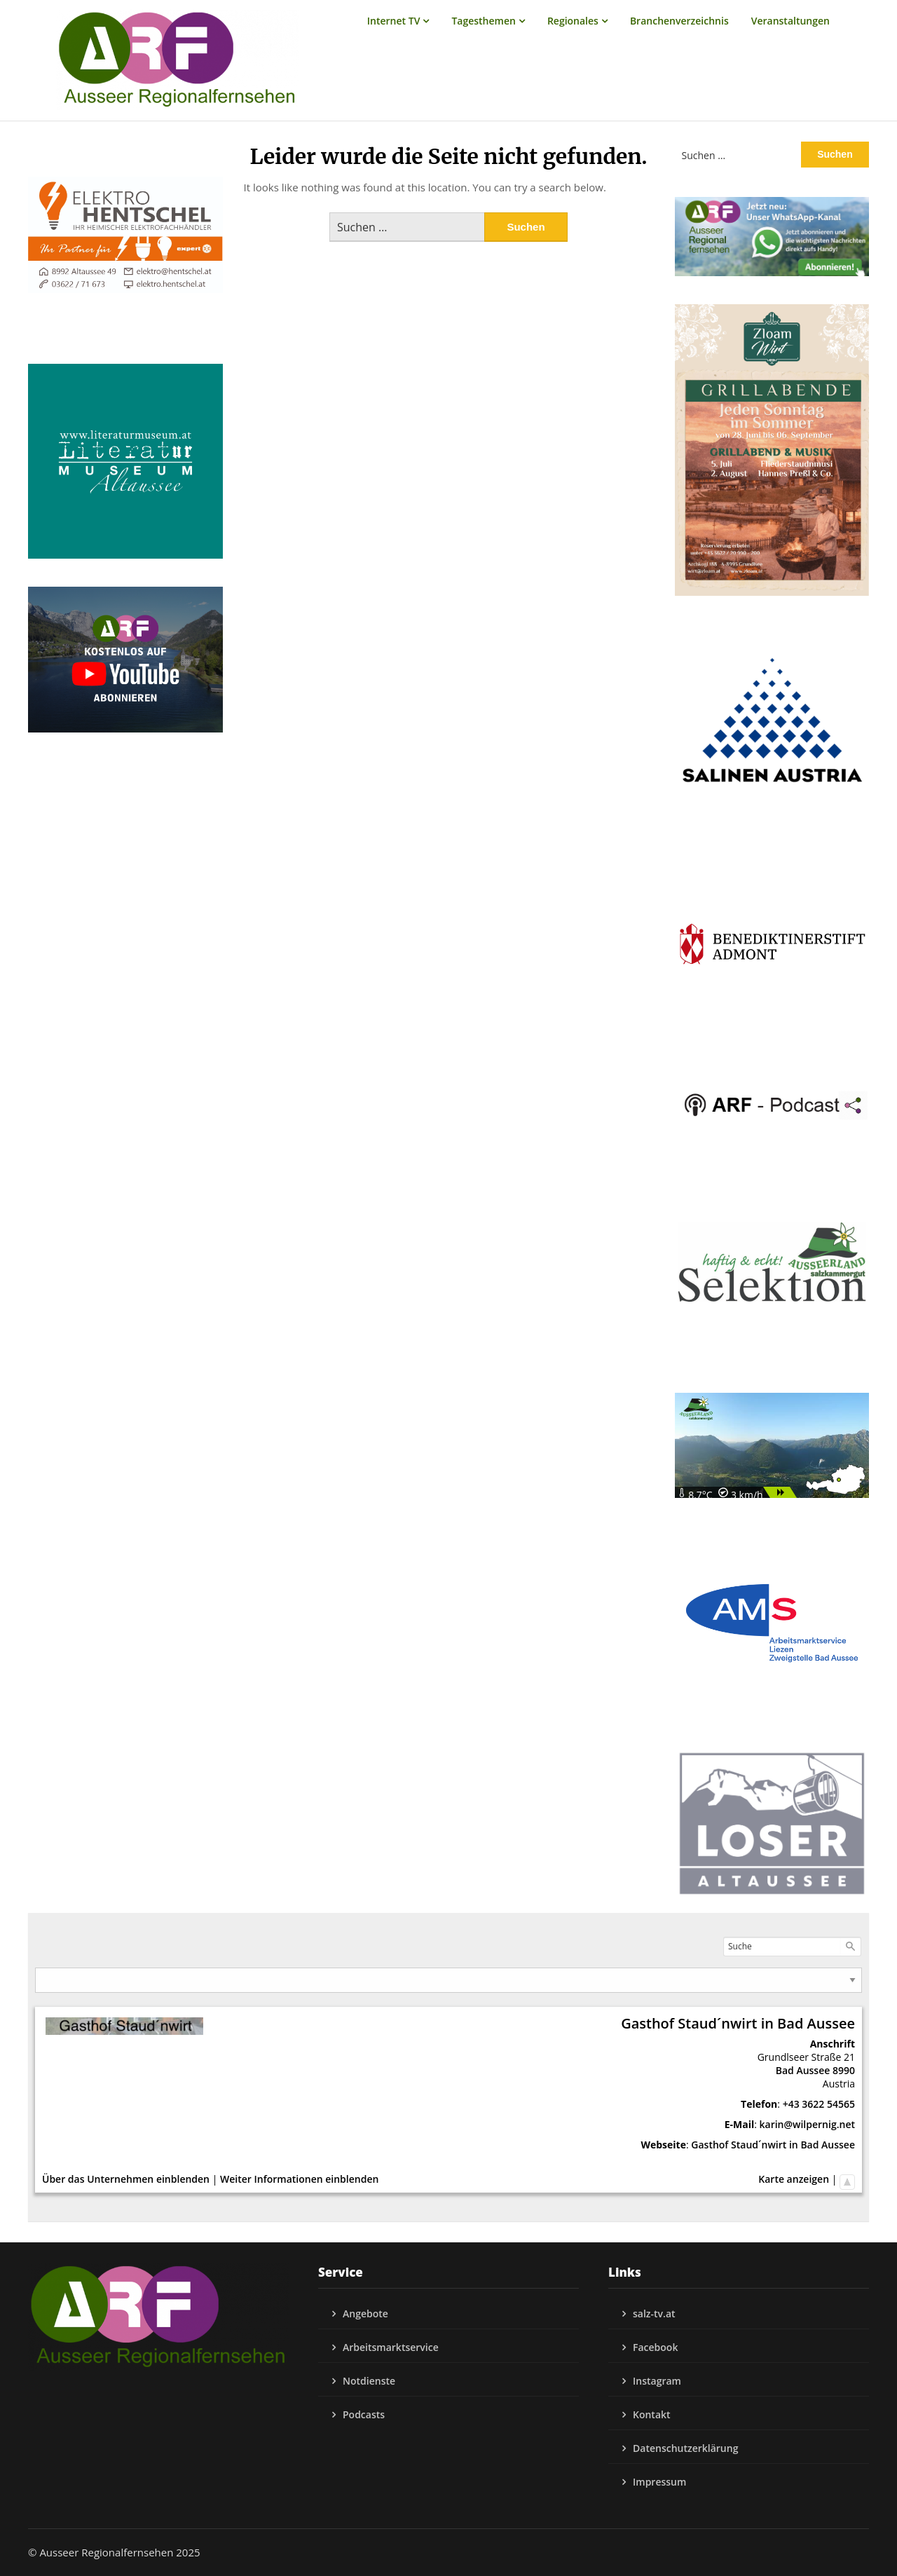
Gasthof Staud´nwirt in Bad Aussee (773, 2144)
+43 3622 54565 (819, 2104)
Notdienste (369, 2380)
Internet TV (393, 20)
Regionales (572, 20)
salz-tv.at (654, 2313)
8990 (844, 2070)
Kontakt (652, 2414)
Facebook (655, 2347)
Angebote (365, 2313)
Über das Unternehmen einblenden (126, 2179)
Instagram (657, 2380)
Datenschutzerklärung (685, 2448)
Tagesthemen (483, 20)
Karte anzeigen (793, 2179)
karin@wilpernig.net (807, 2124)
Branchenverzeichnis (679, 20)
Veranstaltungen (790, 20)
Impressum (659, 2481)
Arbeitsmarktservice (391, 2347)
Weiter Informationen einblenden (299, 2179)
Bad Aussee (803, 2070)
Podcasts (364, 2414)
